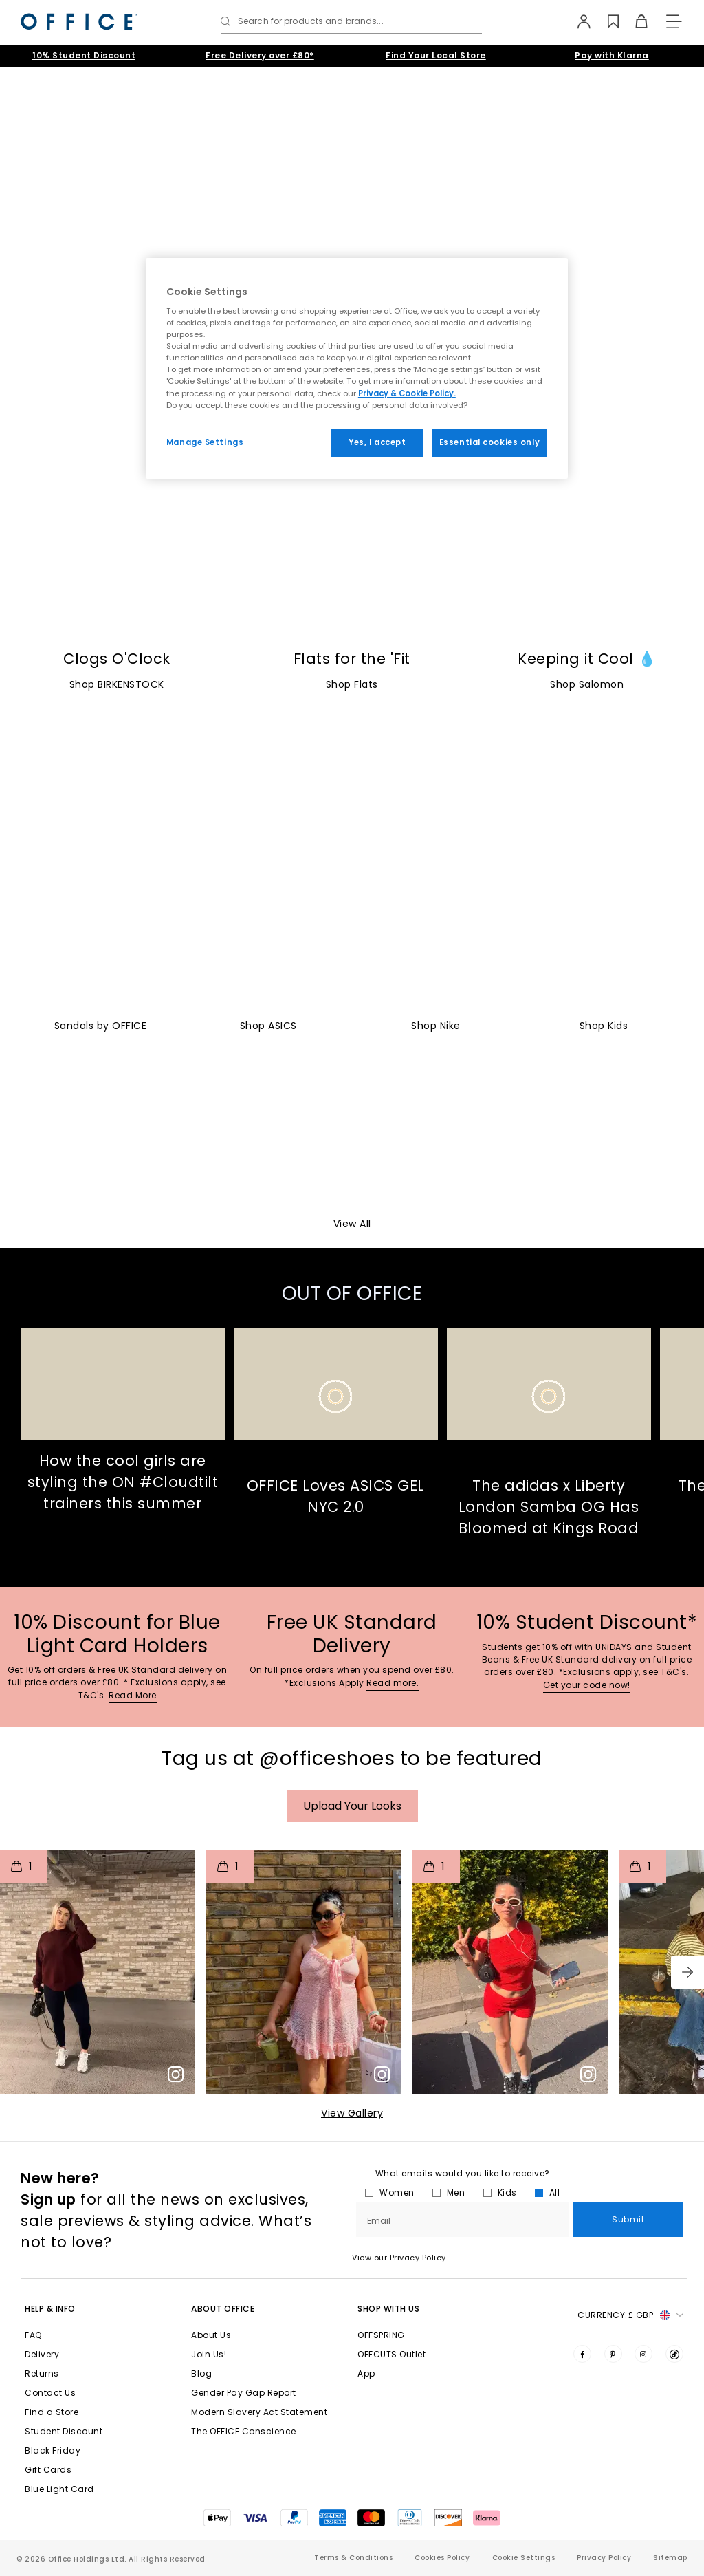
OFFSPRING (381, 2335)
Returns (42, 2373)
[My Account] (577, 21)
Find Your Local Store (436, 55)
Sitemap (670, 2558)
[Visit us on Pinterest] (613, 2354)
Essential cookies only (489, 442)
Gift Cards (48, 2470)
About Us (211, 2335)
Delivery (42, 2354)
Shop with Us (388, 2309)
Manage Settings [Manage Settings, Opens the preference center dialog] (205, 442)
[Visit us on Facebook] (582, 2354)
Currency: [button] (630, 2315)
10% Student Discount (83, 55)
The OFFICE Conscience (243, 2431)
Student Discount (63, 2431)
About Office (222, 2309)
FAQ (33, 2335)
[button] (687, 1972)
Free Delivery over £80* (260, 55)
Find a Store (51, 2412)
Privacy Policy (604, 2558)
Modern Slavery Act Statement (259, 2412)
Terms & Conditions (353, 2558)
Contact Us (50, 2393)
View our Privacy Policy (399, 2257)
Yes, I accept (377, 442)
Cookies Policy (442, 2558)
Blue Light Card (59, 2489)
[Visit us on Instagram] (643, 2354)
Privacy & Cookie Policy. (407, 393)
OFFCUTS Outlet (392, 2354)
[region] (357, 368)
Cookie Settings (524, 2558)
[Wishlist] (606, 21)
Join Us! (208, 2354)
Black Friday (52, 2450)
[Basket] (634, 21)
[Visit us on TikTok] (674, 2354)
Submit (628, 2219)
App (366, 2373)
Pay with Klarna (612, 55)
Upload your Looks (352, 1806)
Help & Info (50, 2309)
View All (352, 1224)
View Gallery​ (352, 2113)
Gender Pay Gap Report (243, 2393)
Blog (201, 2373)
